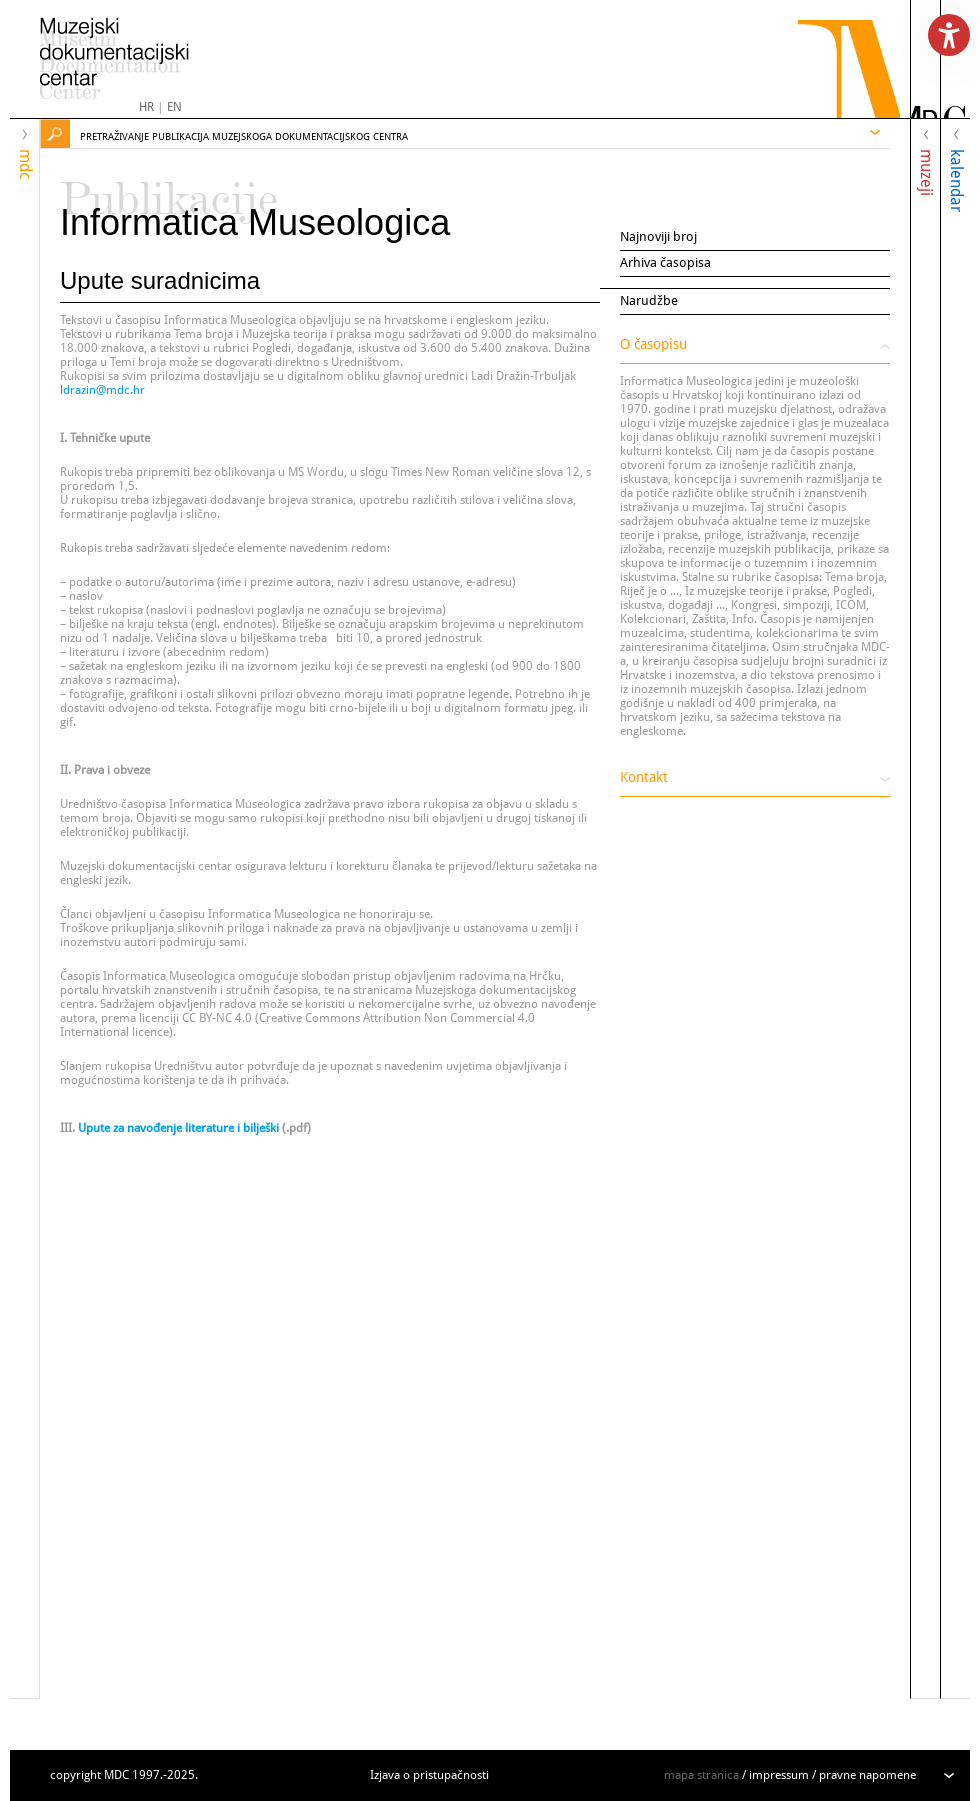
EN (174, 107)
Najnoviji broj (658, 236)
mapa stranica (701, 1775)
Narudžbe (649, 300)
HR (146, 107)
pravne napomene (867, 1775)
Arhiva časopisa (665, 262)
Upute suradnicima (160, 280)
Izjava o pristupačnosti (429, 1775)
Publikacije (169, 190)
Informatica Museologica (255, 222)
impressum (779, 1775)
